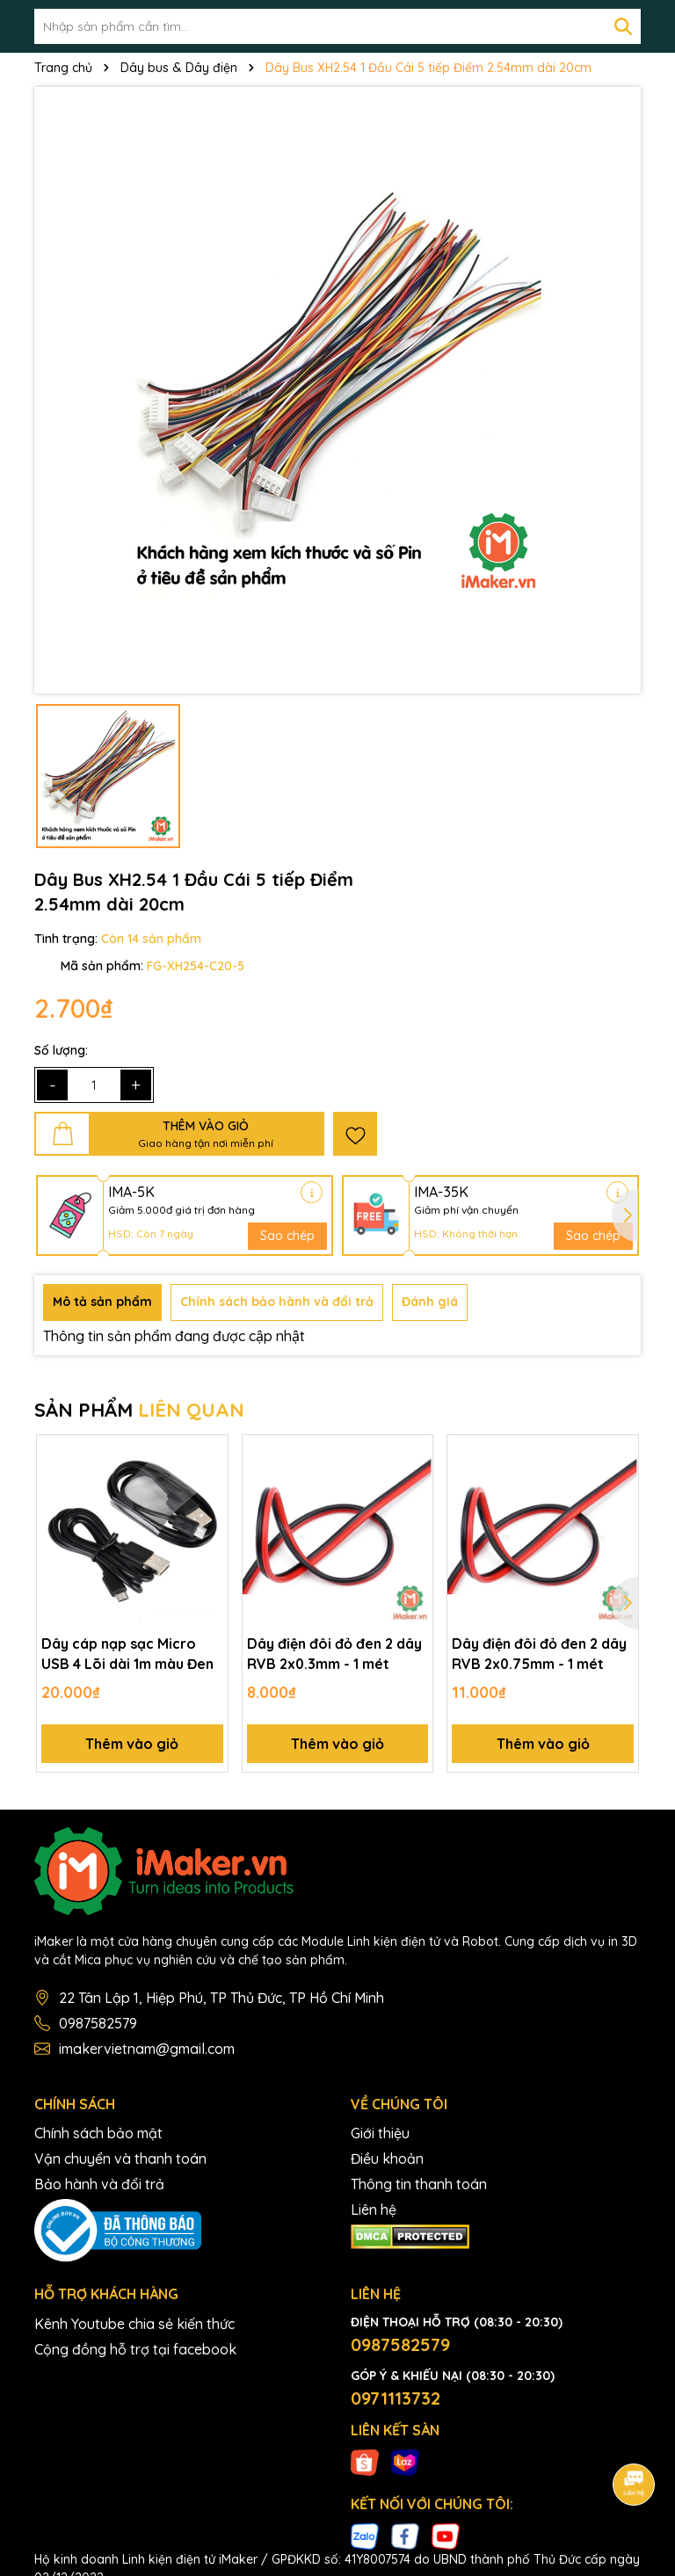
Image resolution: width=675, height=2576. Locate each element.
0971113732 (395, 2398)
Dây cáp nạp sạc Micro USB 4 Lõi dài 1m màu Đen (127, 1653)
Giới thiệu (380, 2133)
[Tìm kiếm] (623, 26)
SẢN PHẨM (139, 1409)
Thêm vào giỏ (131, 1743)
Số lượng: (61, 1050)
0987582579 (98, 2023)
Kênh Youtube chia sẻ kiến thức (134, 2324)
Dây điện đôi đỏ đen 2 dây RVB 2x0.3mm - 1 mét (334, 1653)
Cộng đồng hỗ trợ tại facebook (135, 2349)
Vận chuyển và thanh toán (120, 2158)
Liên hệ (373, 2209)
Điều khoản (387, 2158)
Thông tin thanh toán (419, 2184)
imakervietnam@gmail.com (147, 2048)
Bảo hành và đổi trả (99, 2184)
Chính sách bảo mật (98, 2133)
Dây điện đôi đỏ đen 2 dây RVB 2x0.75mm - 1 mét (539, 1653)
